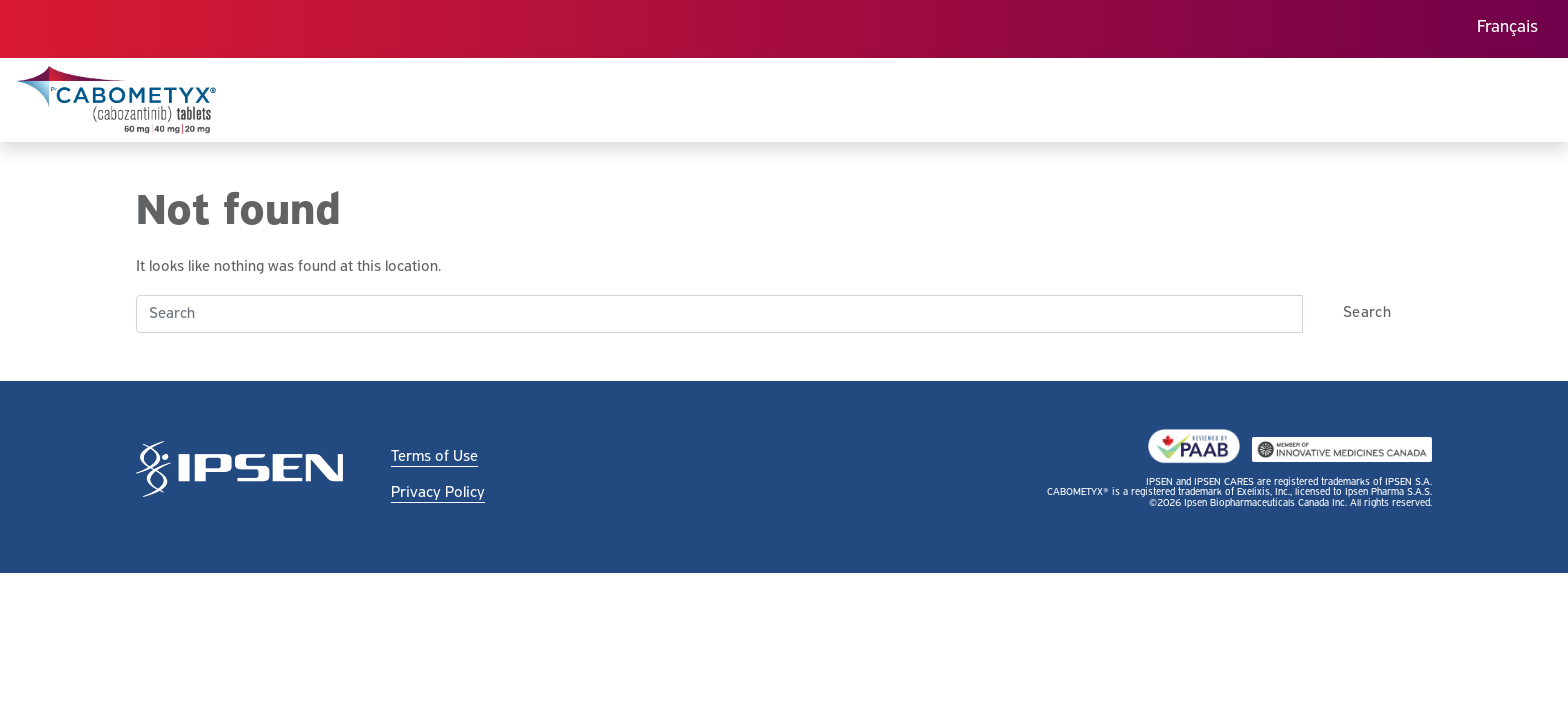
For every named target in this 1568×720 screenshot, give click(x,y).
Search (1367, 313)
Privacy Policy (438, 493)
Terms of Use (434, 457)
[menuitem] (1507, 29)
